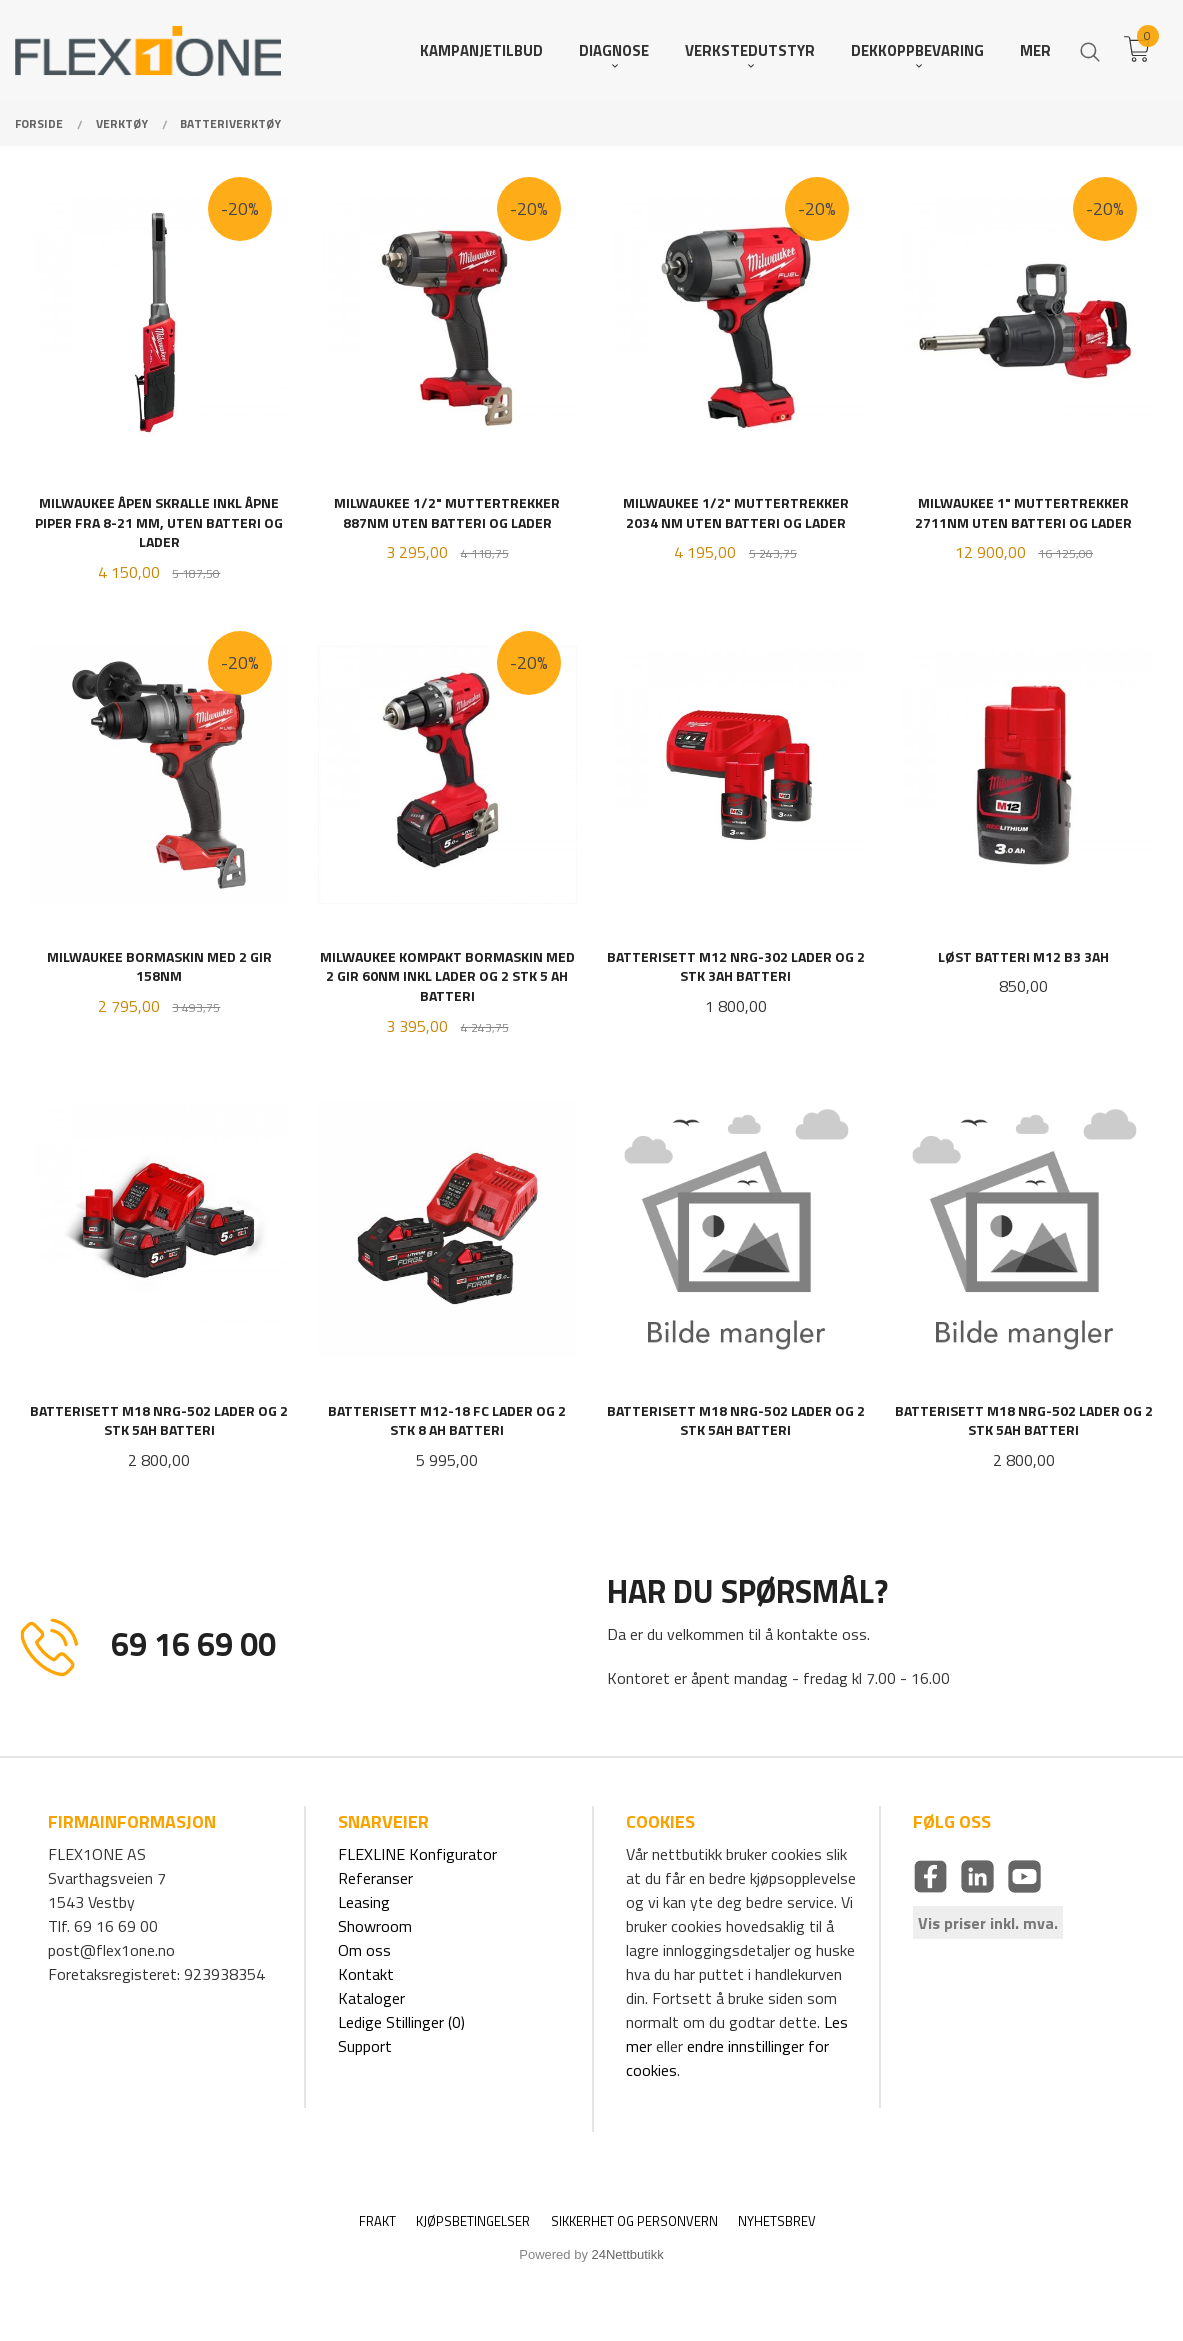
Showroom (375, 1926)
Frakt (377, 2221)
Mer (1035, 50)
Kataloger (371, 1998)
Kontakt (366, 1974)
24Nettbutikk (628, 2254)
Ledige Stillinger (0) (401, 2022)
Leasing (364, 1902)
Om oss (364, 1950)
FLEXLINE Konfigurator (417, 1854)
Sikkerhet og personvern (634, 2221)
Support (365, 2046)
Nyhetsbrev (777, 2221)
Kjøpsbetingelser (473, 2221)
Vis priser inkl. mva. (988, 1922)
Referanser (375, 1878)
